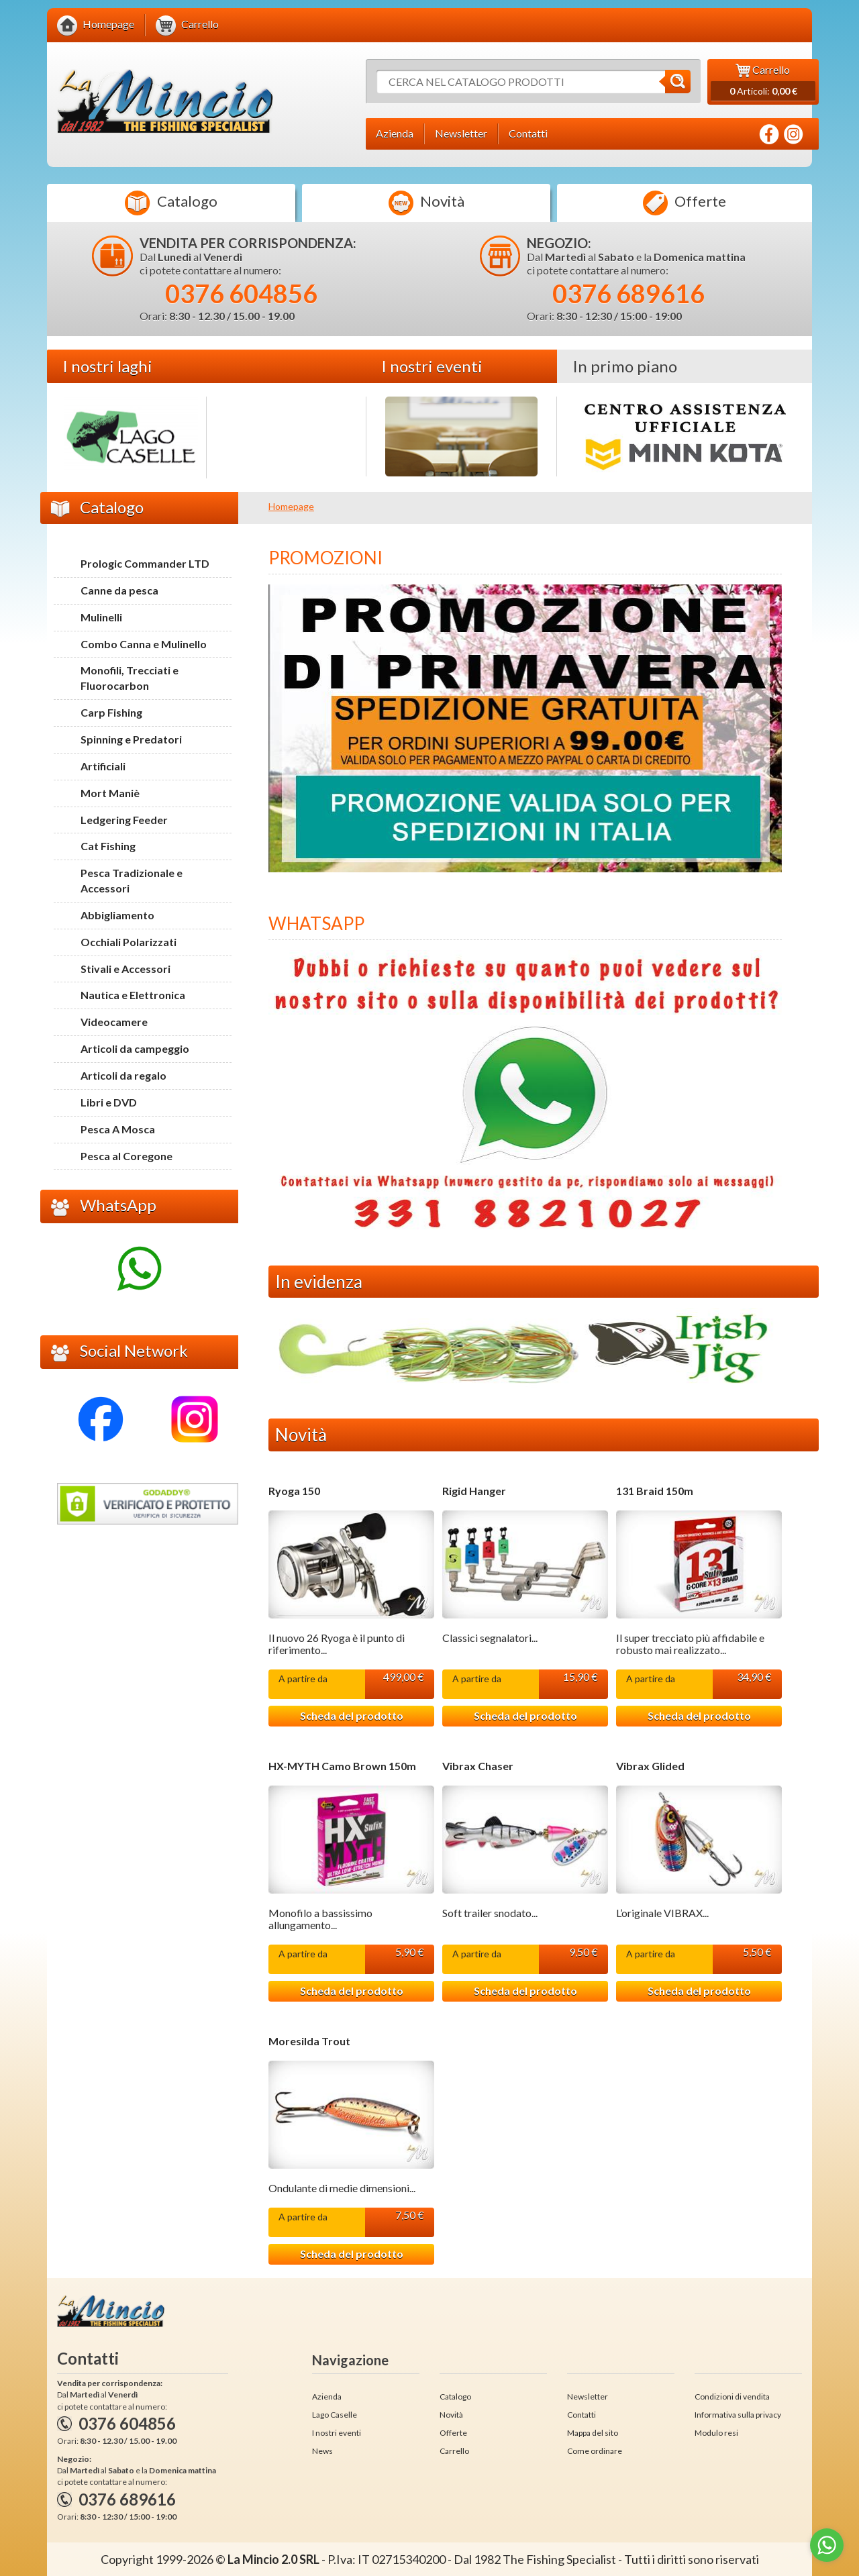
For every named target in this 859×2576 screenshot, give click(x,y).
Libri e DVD (109, 1102)
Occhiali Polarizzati (128, 941)
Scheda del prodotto (351, 1715)
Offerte (684, 203)
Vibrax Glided (650, 1766)
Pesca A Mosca (118, 1129)
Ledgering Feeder (124, 819)
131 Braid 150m (654, 1491)
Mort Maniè (110, 792)
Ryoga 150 (294, 1491)
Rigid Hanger (474, 1491)
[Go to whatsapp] (827, 2545)
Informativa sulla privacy (738, 2415)
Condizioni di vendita (732, 2396)
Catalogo (171, 203)
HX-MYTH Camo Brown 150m (342, 1766)
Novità (426, 203)
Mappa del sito (592, 2433)
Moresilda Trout (309, 2041)
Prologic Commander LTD (145, 563)
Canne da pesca (119, 590)
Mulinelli (101, 617)
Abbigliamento (117, 915)
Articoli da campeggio (135, 1048)
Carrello (454, 2451)
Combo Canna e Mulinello (144, 643)
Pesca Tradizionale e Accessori (132, 880)
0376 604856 (241, 293)
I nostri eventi (336, 2433)
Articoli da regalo (123, 1075)
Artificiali (103, 766)
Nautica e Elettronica (133, 994)
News (322, 2451)
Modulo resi (716, 2433)
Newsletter (587, 2396)
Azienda (327, 2396)
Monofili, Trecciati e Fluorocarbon (130, 678)
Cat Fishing (108, 845)
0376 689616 (628, 293)
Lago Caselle (334, 2415)
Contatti (581, 2415)
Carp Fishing (111, 712)
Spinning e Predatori (131, 739)
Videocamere (114, 1021)
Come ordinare (594, 2451)
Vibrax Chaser (477, 1766)
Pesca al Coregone (126, 1155)
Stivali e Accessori (125, 968)
